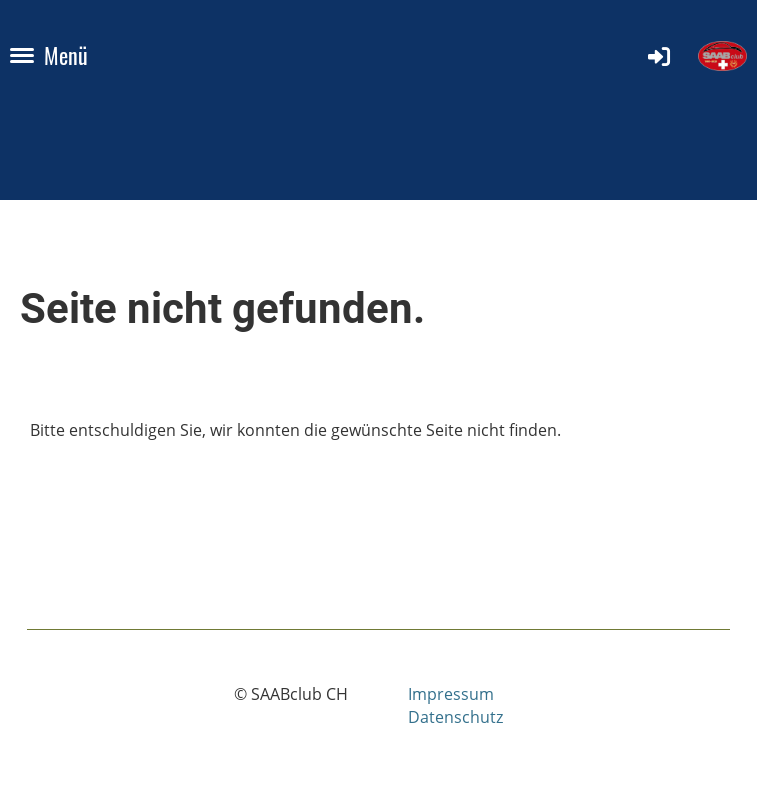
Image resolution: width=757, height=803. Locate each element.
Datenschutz (455, 717)
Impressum (451, 694)
